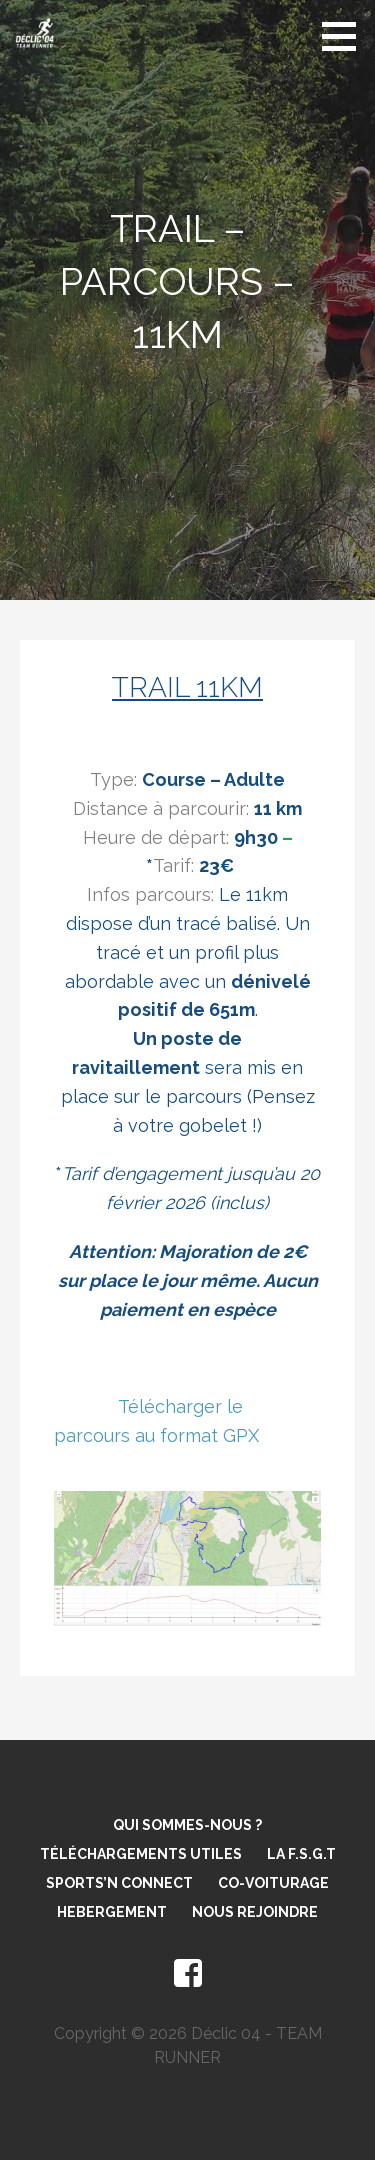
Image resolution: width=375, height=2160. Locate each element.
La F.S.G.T (301, 1854)
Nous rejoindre (255, 1912)
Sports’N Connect (119, 1883)
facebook (188, 1974)
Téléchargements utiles (141, 1854)
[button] (346, 36)
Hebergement (112, 1912)
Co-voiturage (273, 1883)
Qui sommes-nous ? (187, 1825)
